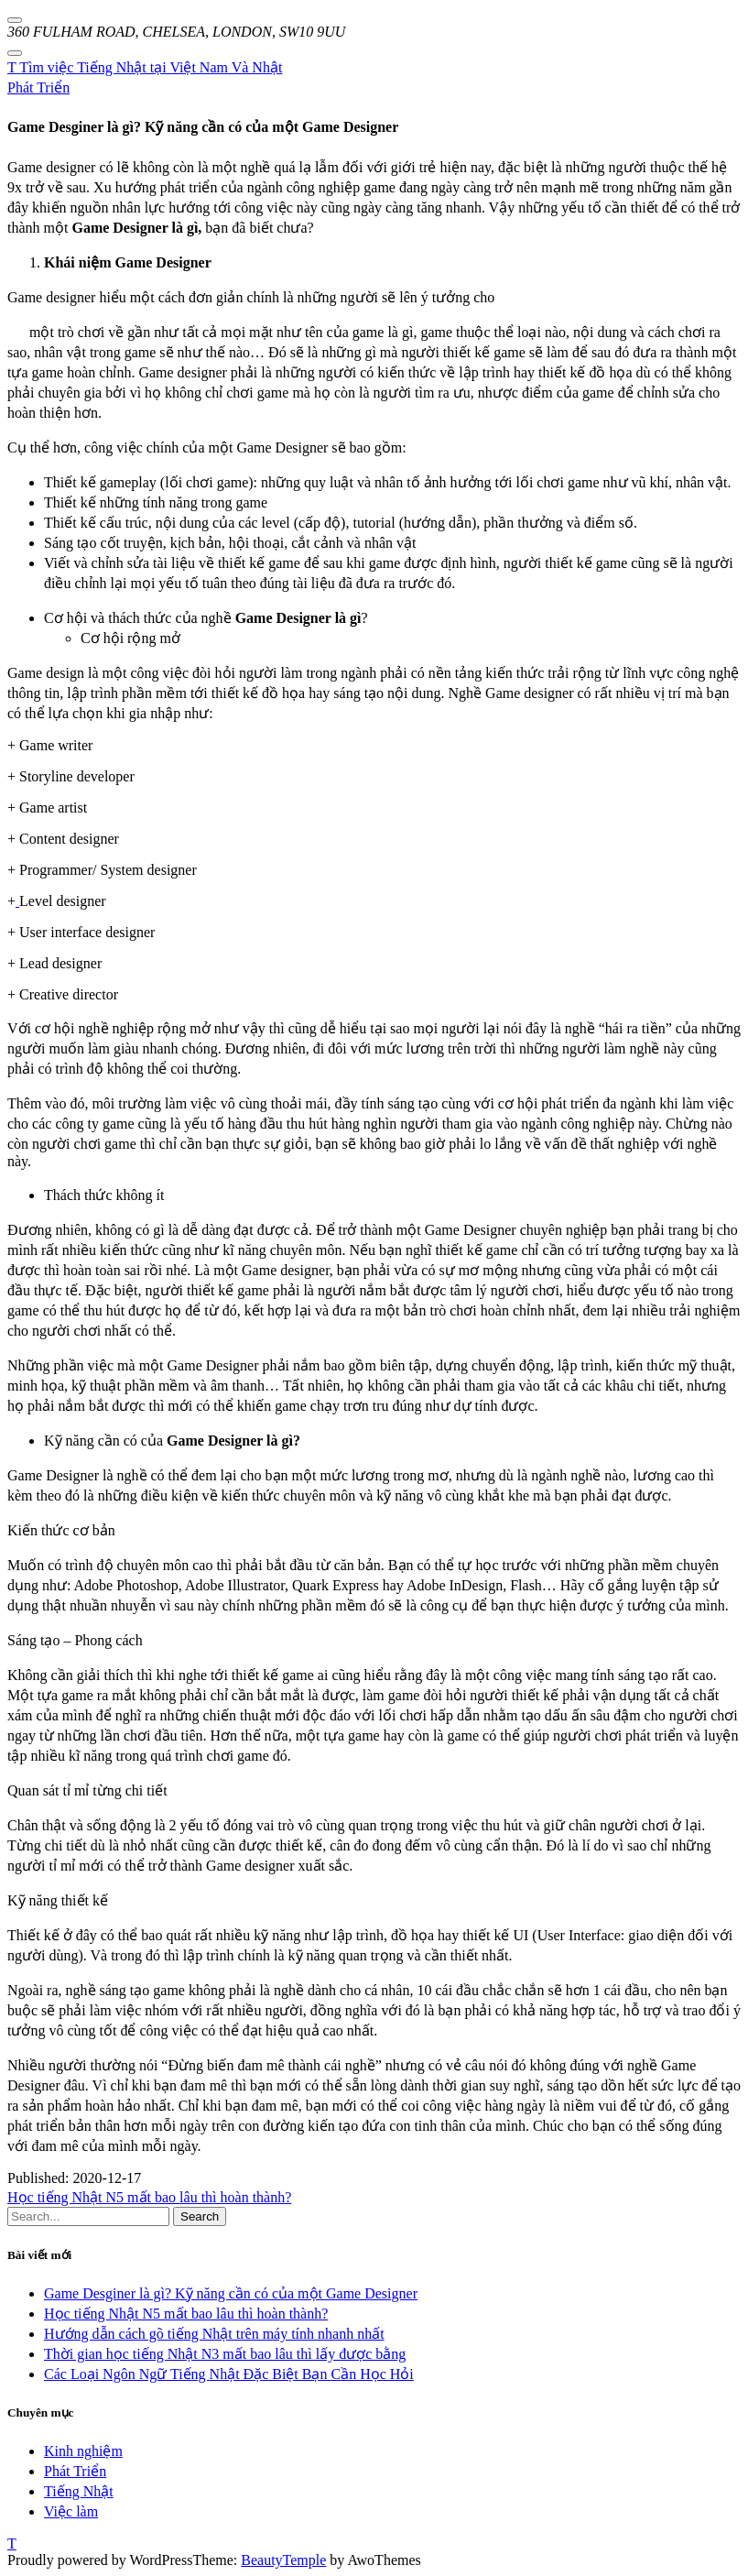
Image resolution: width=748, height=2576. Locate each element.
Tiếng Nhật (79, 2491)
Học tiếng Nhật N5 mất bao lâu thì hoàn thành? (149, 2197)
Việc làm (71, 2511)
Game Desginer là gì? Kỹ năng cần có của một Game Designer (230, 2293)
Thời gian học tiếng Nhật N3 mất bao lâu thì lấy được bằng (225, 2354)
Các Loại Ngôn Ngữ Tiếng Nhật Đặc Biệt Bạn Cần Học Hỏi (229, 2374)
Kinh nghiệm (83, 2451)
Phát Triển (38, 87)
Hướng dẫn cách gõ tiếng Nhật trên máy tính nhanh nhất (214, 2333)
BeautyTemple (283, 2560)
